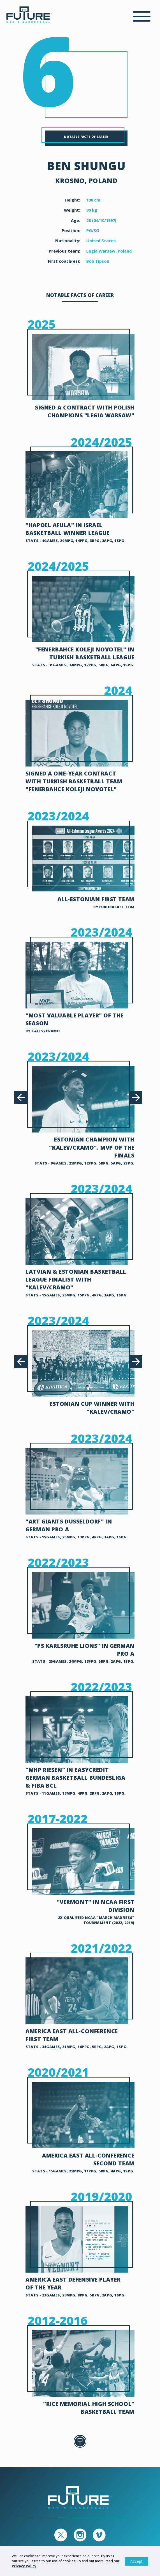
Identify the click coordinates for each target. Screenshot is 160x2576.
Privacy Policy (24, 2566)
